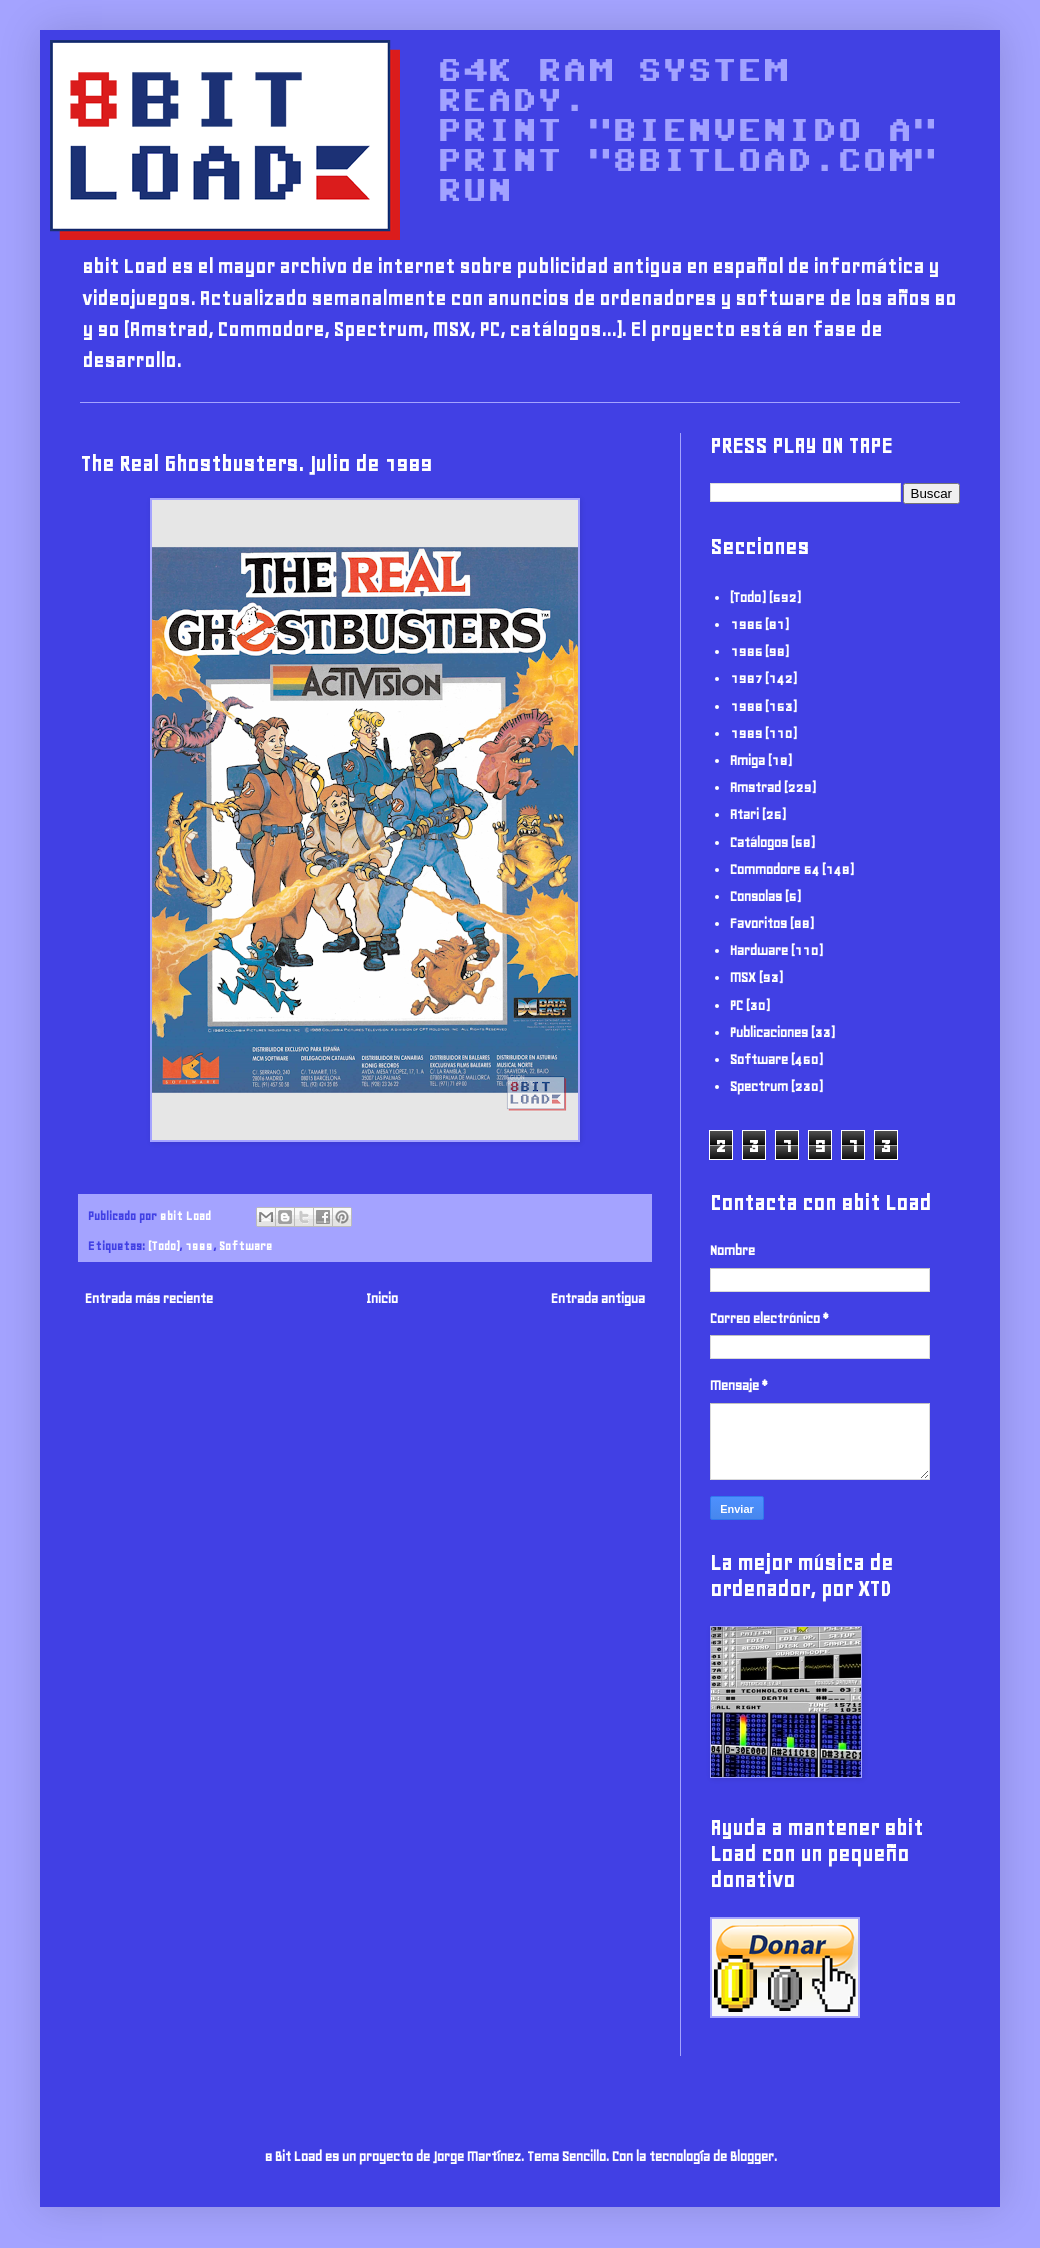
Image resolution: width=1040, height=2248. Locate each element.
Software (245, 1245)
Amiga (747, 760)
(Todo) (163, 1245)
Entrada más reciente (149, 1298)
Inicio (382, 1298)
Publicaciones (769, 1032)
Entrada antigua (598, 1298)
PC (736, 1005)
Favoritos (758, 923)
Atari (744, 814)
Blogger (752, 2156)
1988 (746, 706)
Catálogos (759, 842)
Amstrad (755, 787)
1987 (746, 678)
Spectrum (759, 1086)
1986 (746, 651)
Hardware (759, 950)
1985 (746, 624)
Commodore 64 (774, 869)
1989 (199, 1245)
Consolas (756, 896)
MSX (743, 977)
